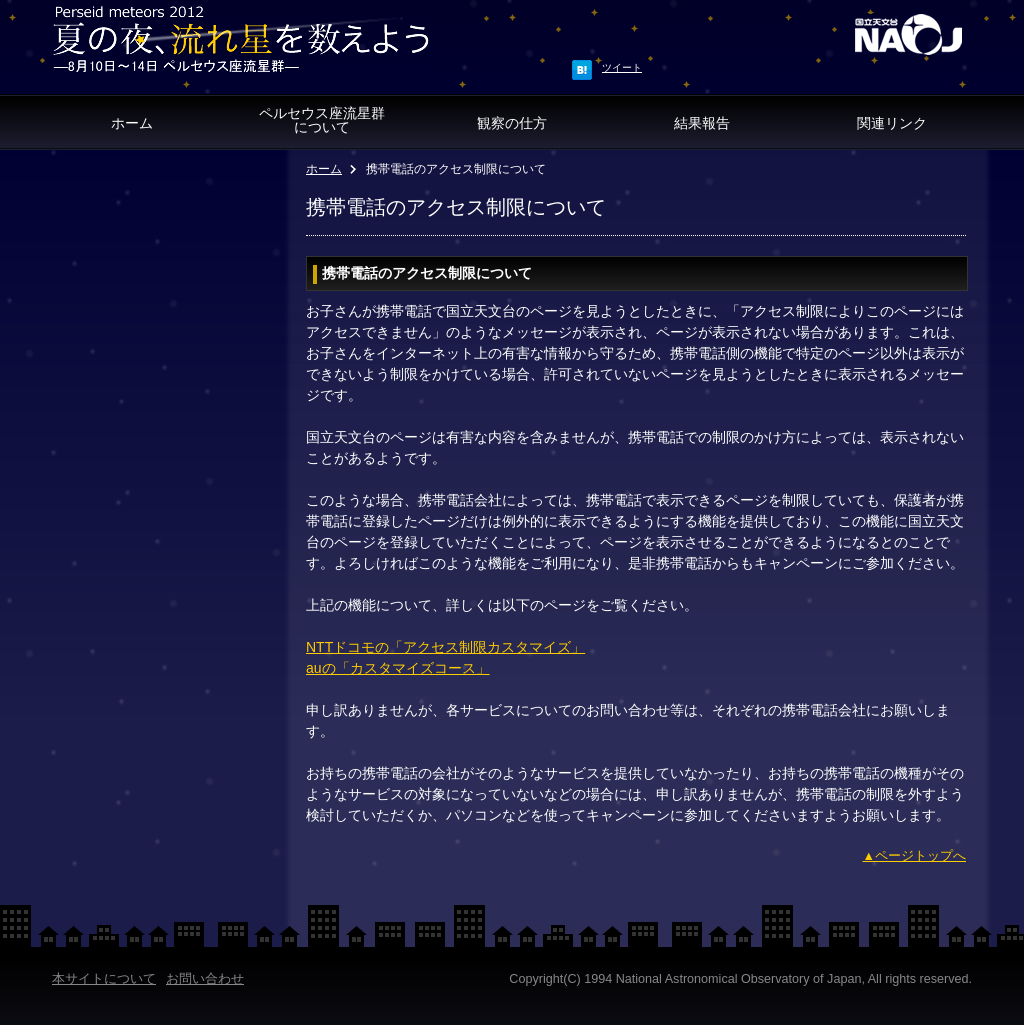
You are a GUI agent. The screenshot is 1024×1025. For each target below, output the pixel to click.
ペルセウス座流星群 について (322, 120)
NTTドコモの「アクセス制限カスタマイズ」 (445, 647)
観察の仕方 (512, 123)
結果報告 (702, 123)
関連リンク (892, 123)
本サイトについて (104, 979)
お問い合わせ (205, 979)
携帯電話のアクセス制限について (427, 273)
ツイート (622, 67)
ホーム (132, 123)
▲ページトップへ (914, 856)
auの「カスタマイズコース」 (398, 668)
